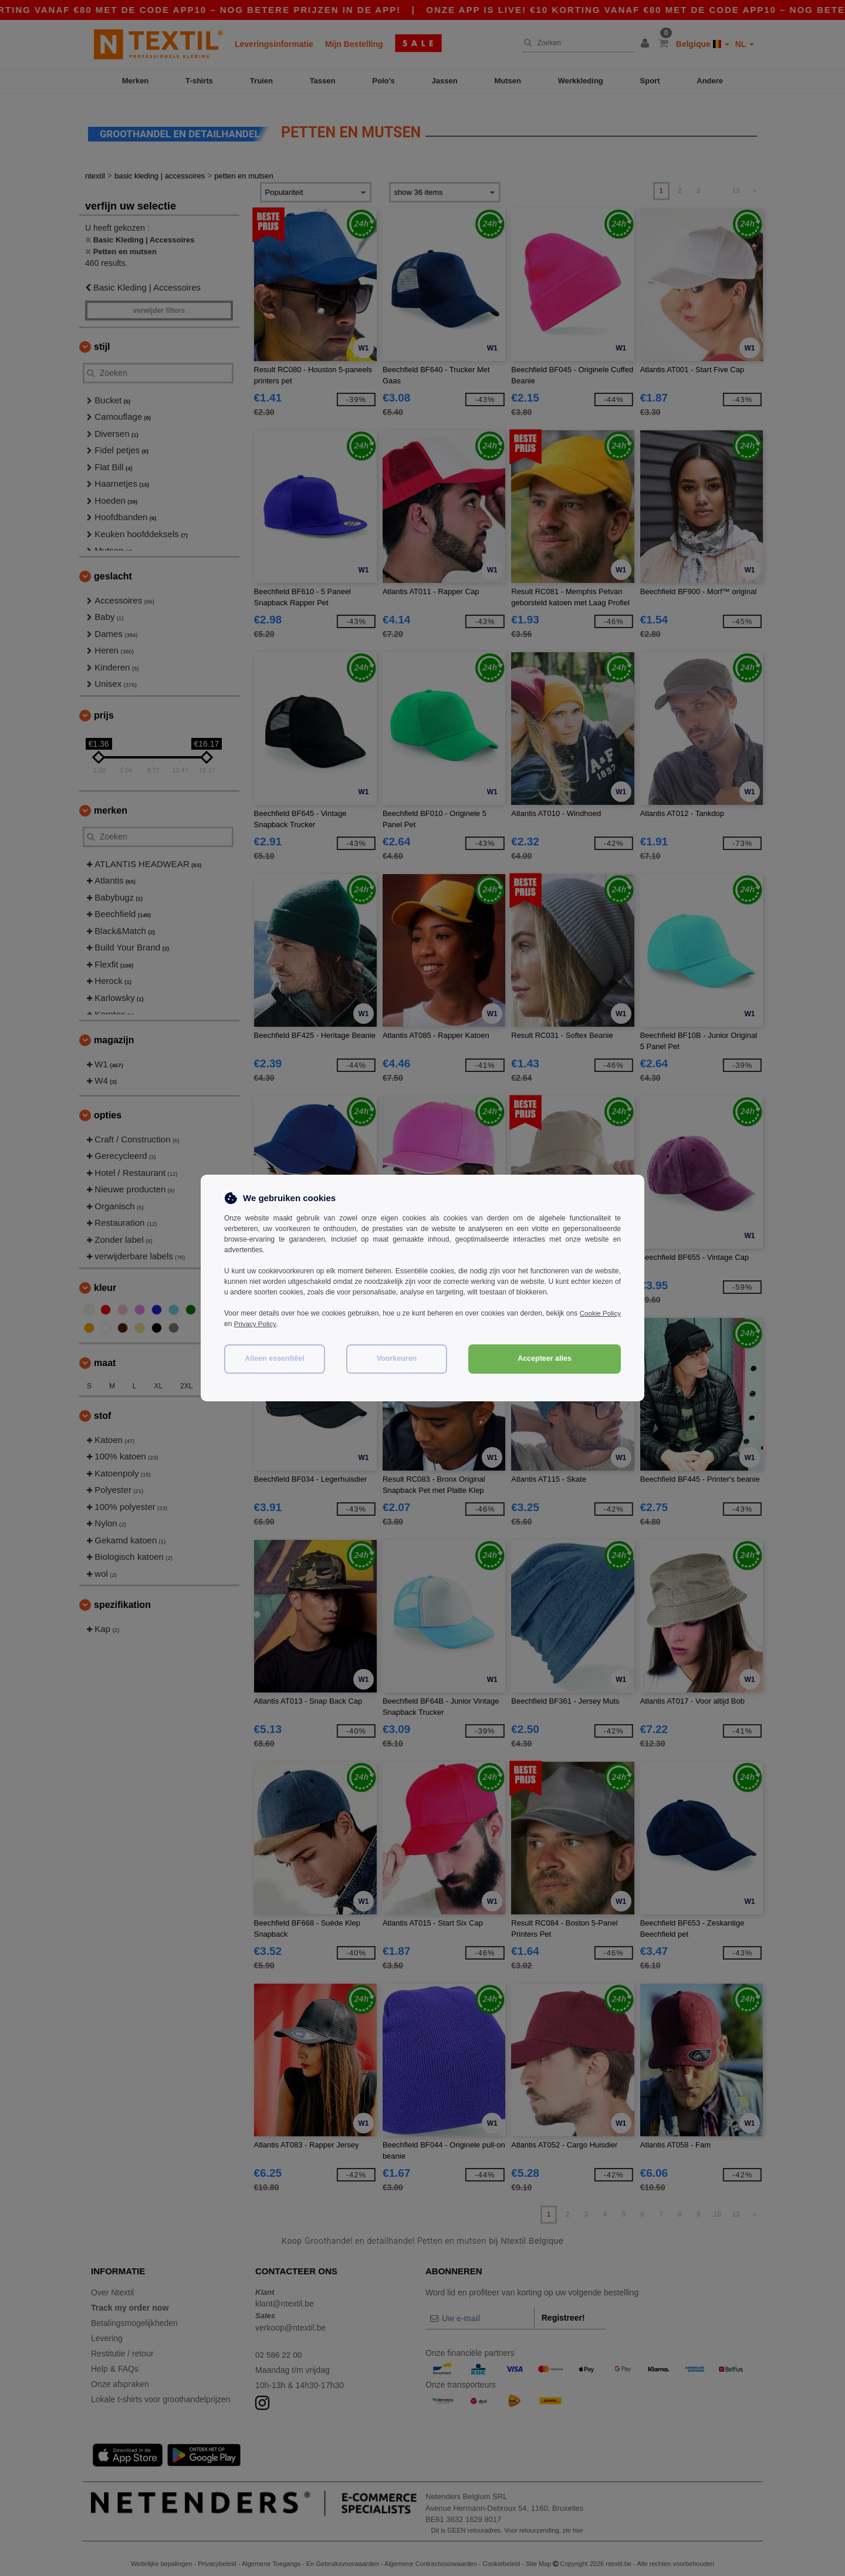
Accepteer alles (545, 1358)
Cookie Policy (599, 1313)
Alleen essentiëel (274, 1358)
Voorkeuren (397, 1358)
